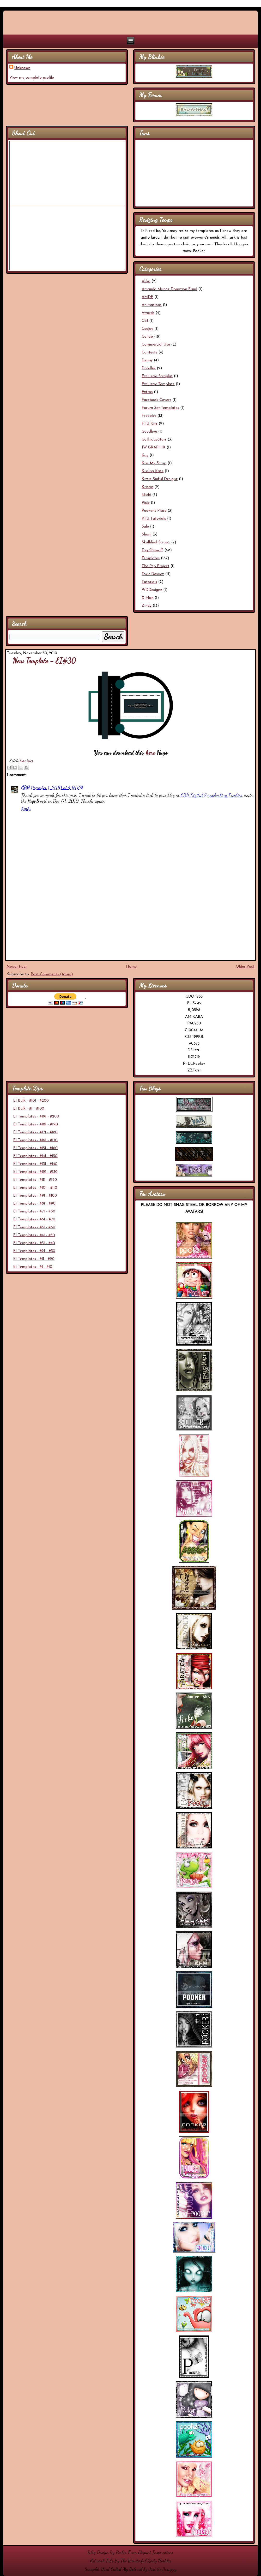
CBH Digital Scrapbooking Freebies (211, 795)
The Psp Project (155, 566)
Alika (146, 281)
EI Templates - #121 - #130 (35, 1172)
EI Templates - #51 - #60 (34, 1227)
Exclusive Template (158, 384)
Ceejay (147, 329)
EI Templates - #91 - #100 (35, 1196)
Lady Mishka (159, 2561)
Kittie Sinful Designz (160, 479)
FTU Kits (150, 424)
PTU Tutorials (154, 519)
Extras (147, 392)
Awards (148, 313)
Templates (151, 558)
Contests (149, 352)
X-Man (147, 598)
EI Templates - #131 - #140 (35, 1164)
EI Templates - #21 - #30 (34, 1251)
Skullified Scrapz (156, 542)
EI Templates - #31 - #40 (34, 1243)
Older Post (245, 967)
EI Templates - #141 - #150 (35, 1156)
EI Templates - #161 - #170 (35, 1140)
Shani (146, 534)
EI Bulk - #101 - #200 (31, 1101)
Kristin (147, 487)
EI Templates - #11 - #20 (34, 1259)
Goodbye (149, 432)
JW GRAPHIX (153, 447)
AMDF (147, 297)
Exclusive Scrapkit (157, 376)
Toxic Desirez (153, 574)
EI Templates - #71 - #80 (34, 1211)
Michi (146, 495)
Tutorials (149, 582)
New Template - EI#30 (44, 660)
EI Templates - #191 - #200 (36, 1116)
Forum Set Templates (160, 408)
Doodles (149, 368)
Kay (145, 455)
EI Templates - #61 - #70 (34, 1219)
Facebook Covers (156, 400)
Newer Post (16, 967)
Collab (147, 337)
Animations (152, 305)
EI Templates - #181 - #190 (35, 1124)
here (151, 752)
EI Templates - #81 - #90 (34, 1204)
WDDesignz (152, 590)
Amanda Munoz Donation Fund (169, 289)
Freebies (149, 416)
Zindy (147, 606)
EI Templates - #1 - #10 (32, 1267)
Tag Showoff (152, 550)
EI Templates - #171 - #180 (35, 1132)
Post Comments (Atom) (52, 974)
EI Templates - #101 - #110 (35, 1188)
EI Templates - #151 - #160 (35, 1148)
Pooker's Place (154, 511)
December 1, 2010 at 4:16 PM (57, 787)
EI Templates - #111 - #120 (35, 1180)
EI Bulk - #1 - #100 (28, 1109)
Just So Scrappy (162, 2569)
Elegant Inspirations (155, 2552)
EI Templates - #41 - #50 (34, 1235)
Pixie (146, 503)
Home (131, 967)
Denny (147, 360)
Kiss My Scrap (154, 463)
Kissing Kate (153, 471)
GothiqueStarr (154, 439)
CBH (25, 787)
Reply (25, 809)
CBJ (145, 321)
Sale (145, 527)
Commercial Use (156, 345)
